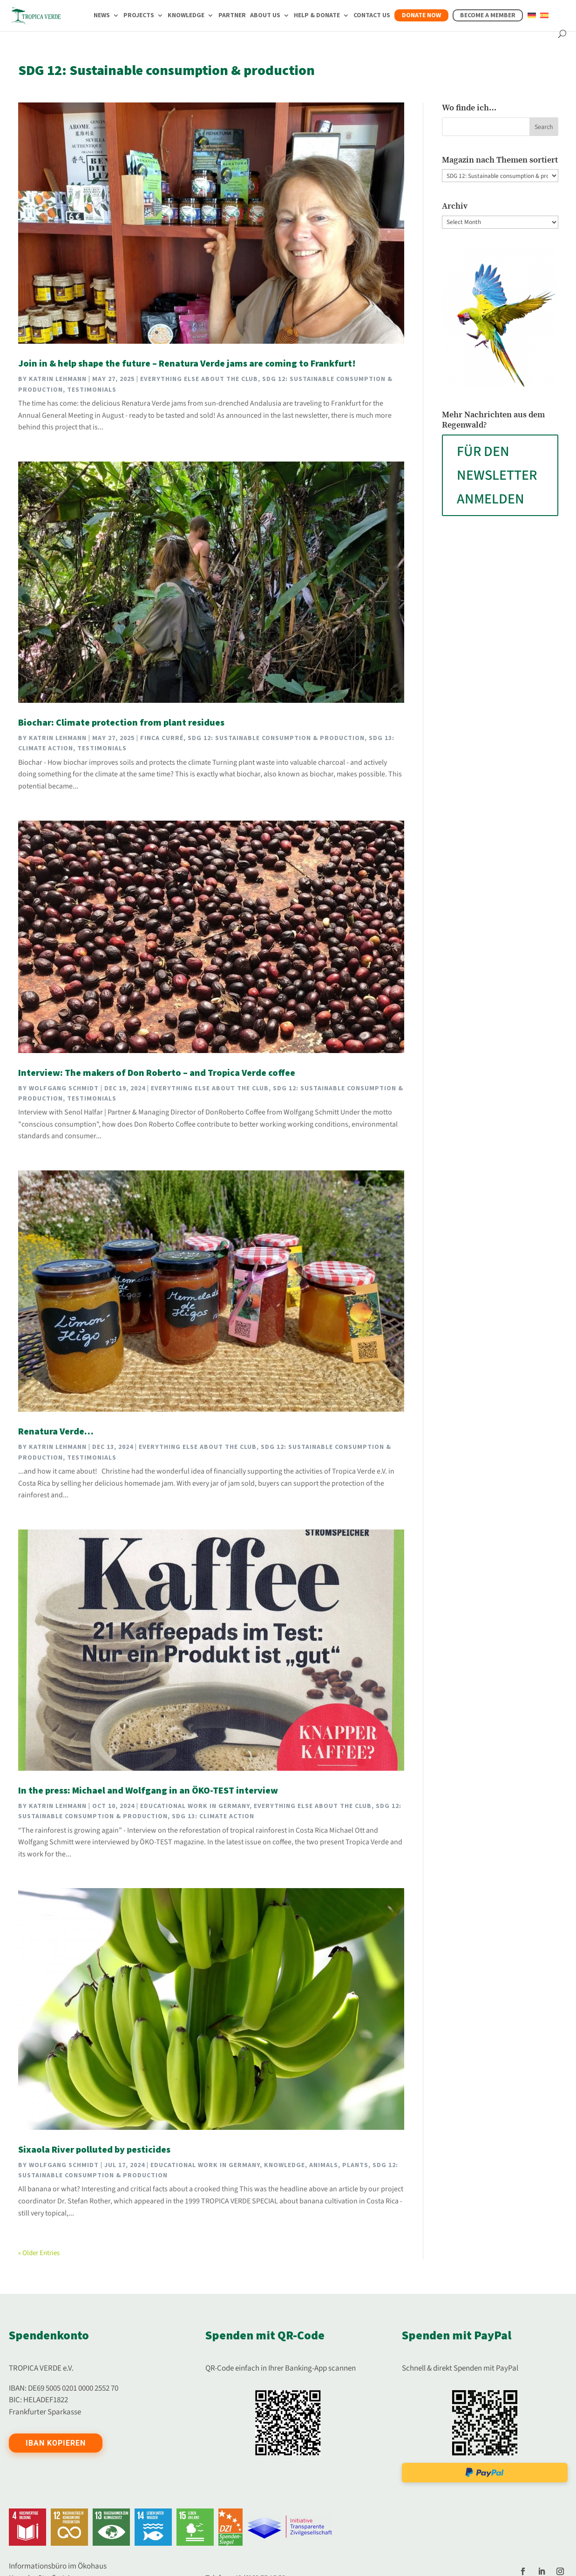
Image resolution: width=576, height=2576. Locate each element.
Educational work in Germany (195, 1806)
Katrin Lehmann (58, 379)
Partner (232, 16)
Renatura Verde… (56, 1431)
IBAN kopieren (56, 2443)
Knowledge (186, 16)
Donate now (421, 15)
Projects (138, 16)
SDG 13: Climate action (213, 1816)
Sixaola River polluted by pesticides (94, 2149)
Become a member (487, 15)
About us (265, 16)
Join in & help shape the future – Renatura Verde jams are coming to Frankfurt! (187, 363)
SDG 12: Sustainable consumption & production (276, 738)
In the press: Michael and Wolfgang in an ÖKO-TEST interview (148, 1790)
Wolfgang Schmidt (64, 1088)
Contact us (371, 16)
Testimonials (91, 389)
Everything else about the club (199, 379)
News (102, 16)
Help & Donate (317, 16)
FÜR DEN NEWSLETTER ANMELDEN (497, 475)
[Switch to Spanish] (544, 21)
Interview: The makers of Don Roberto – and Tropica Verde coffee (156, 1073)
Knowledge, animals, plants (316, 2165)
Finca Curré (161, 738)
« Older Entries (39, 2253)
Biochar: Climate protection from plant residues (121, 722)
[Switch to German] (532, 21)
